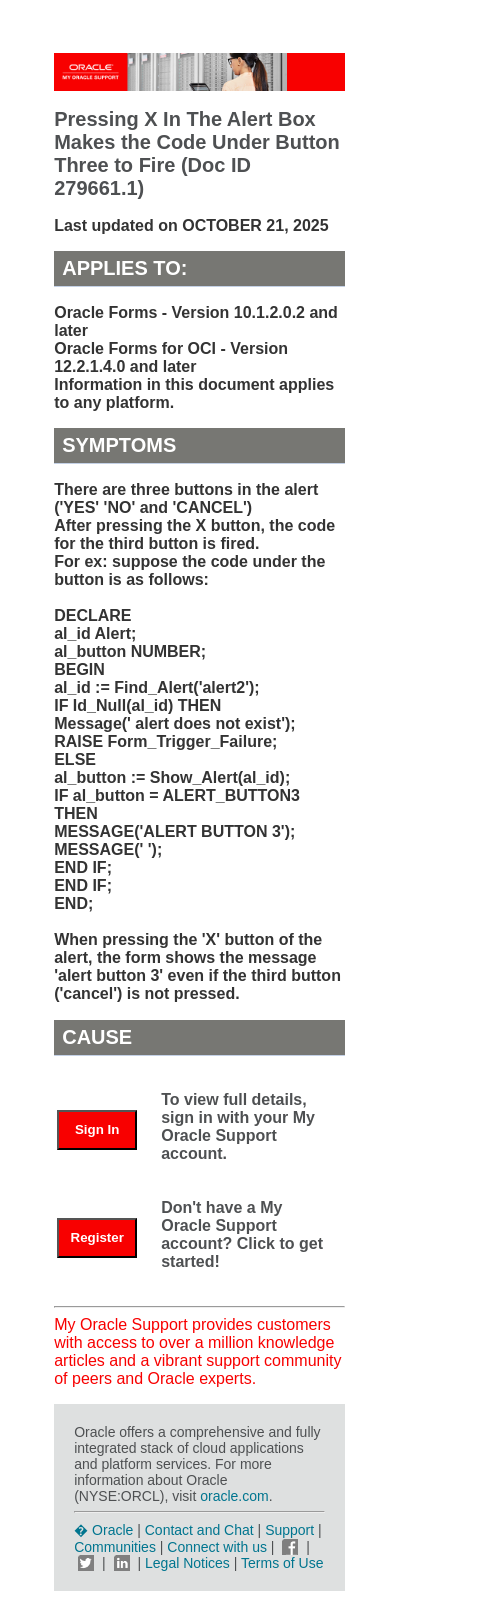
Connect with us (219, 1547)
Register (97, 1237)
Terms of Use (282, 1563)
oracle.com (234, 1496)
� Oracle (103, 1530)
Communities (115, 1547)
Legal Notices (187, 1563)
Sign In (97, 1129)
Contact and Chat (199, 1530)
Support (289, 1530)
